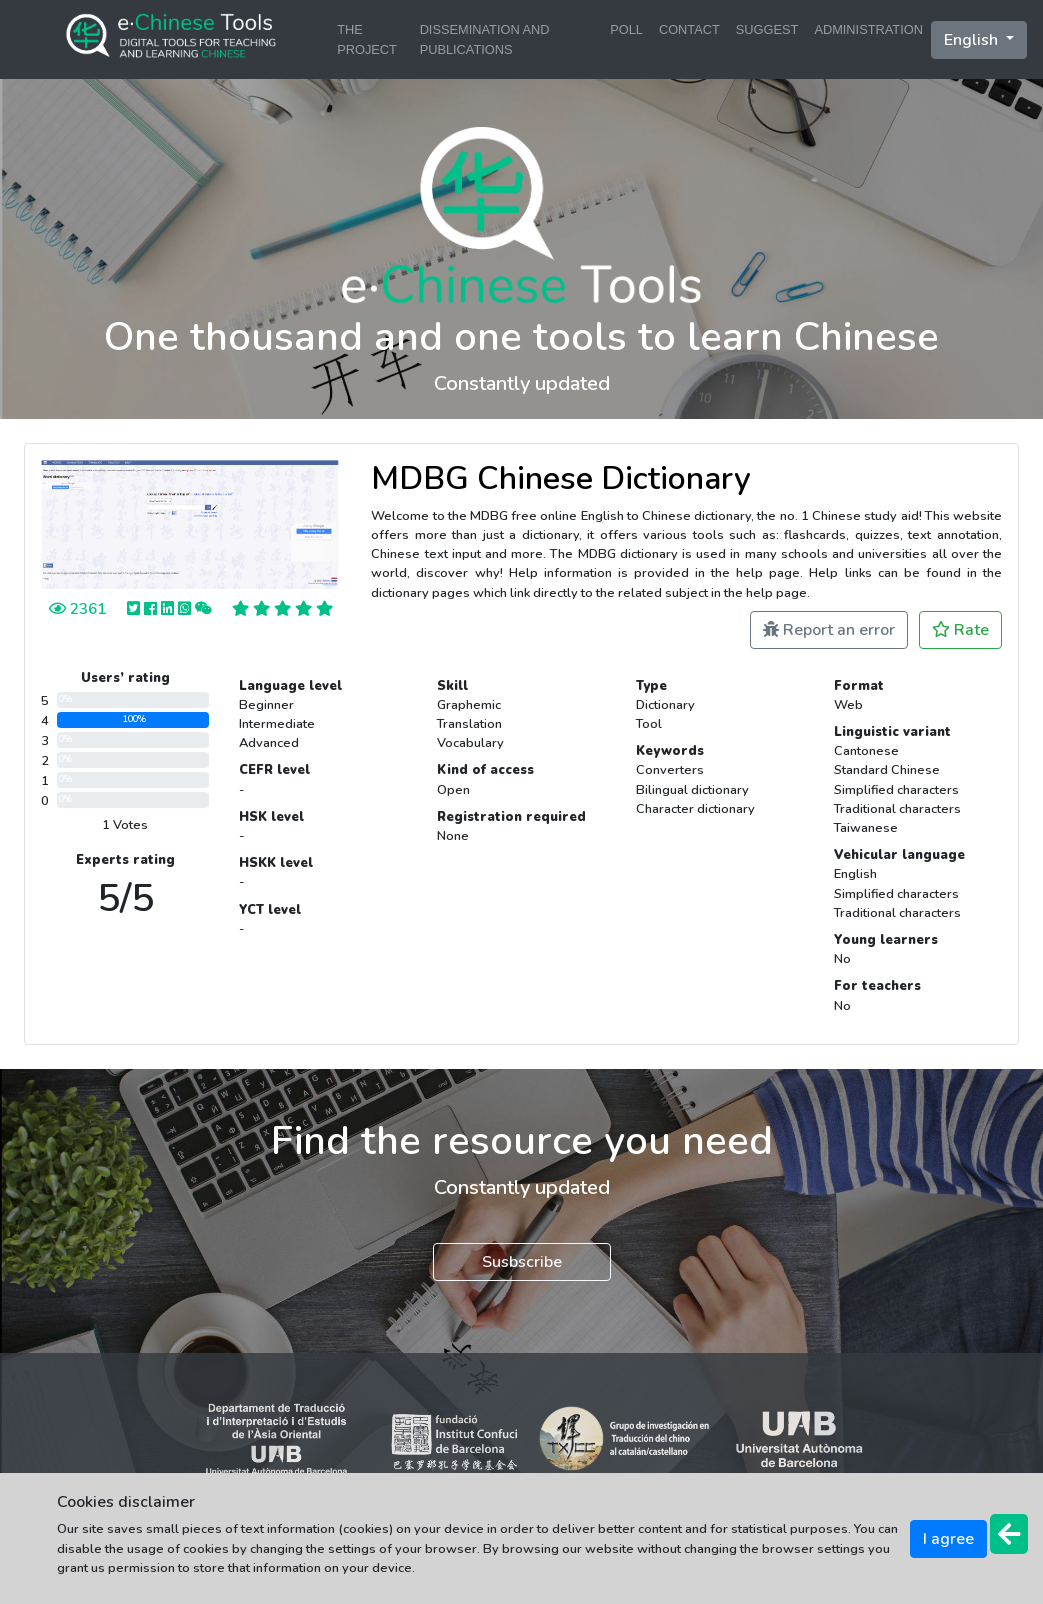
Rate (960, 630)
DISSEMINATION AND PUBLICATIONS (485, 39)
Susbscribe (522, 1262)
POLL (626, 29)
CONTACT (689, 29)
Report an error (829, 630)
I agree (948, 1539)
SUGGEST (767, 29)
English (973, 40)
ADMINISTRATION (868, 29)
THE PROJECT (367, 39)
